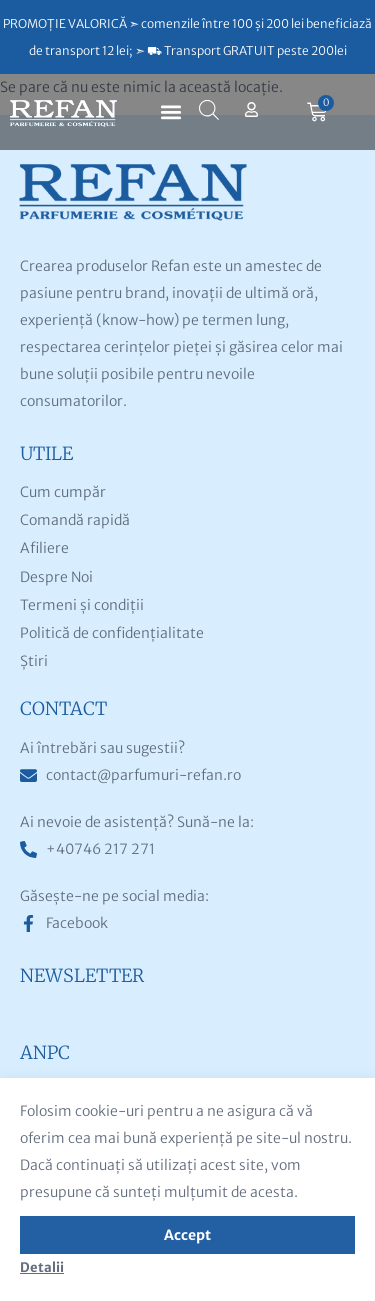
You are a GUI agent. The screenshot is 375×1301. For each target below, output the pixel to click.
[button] (171, 112)
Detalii (42, 1267)
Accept (187, 1235)
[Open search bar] (209, 109)
